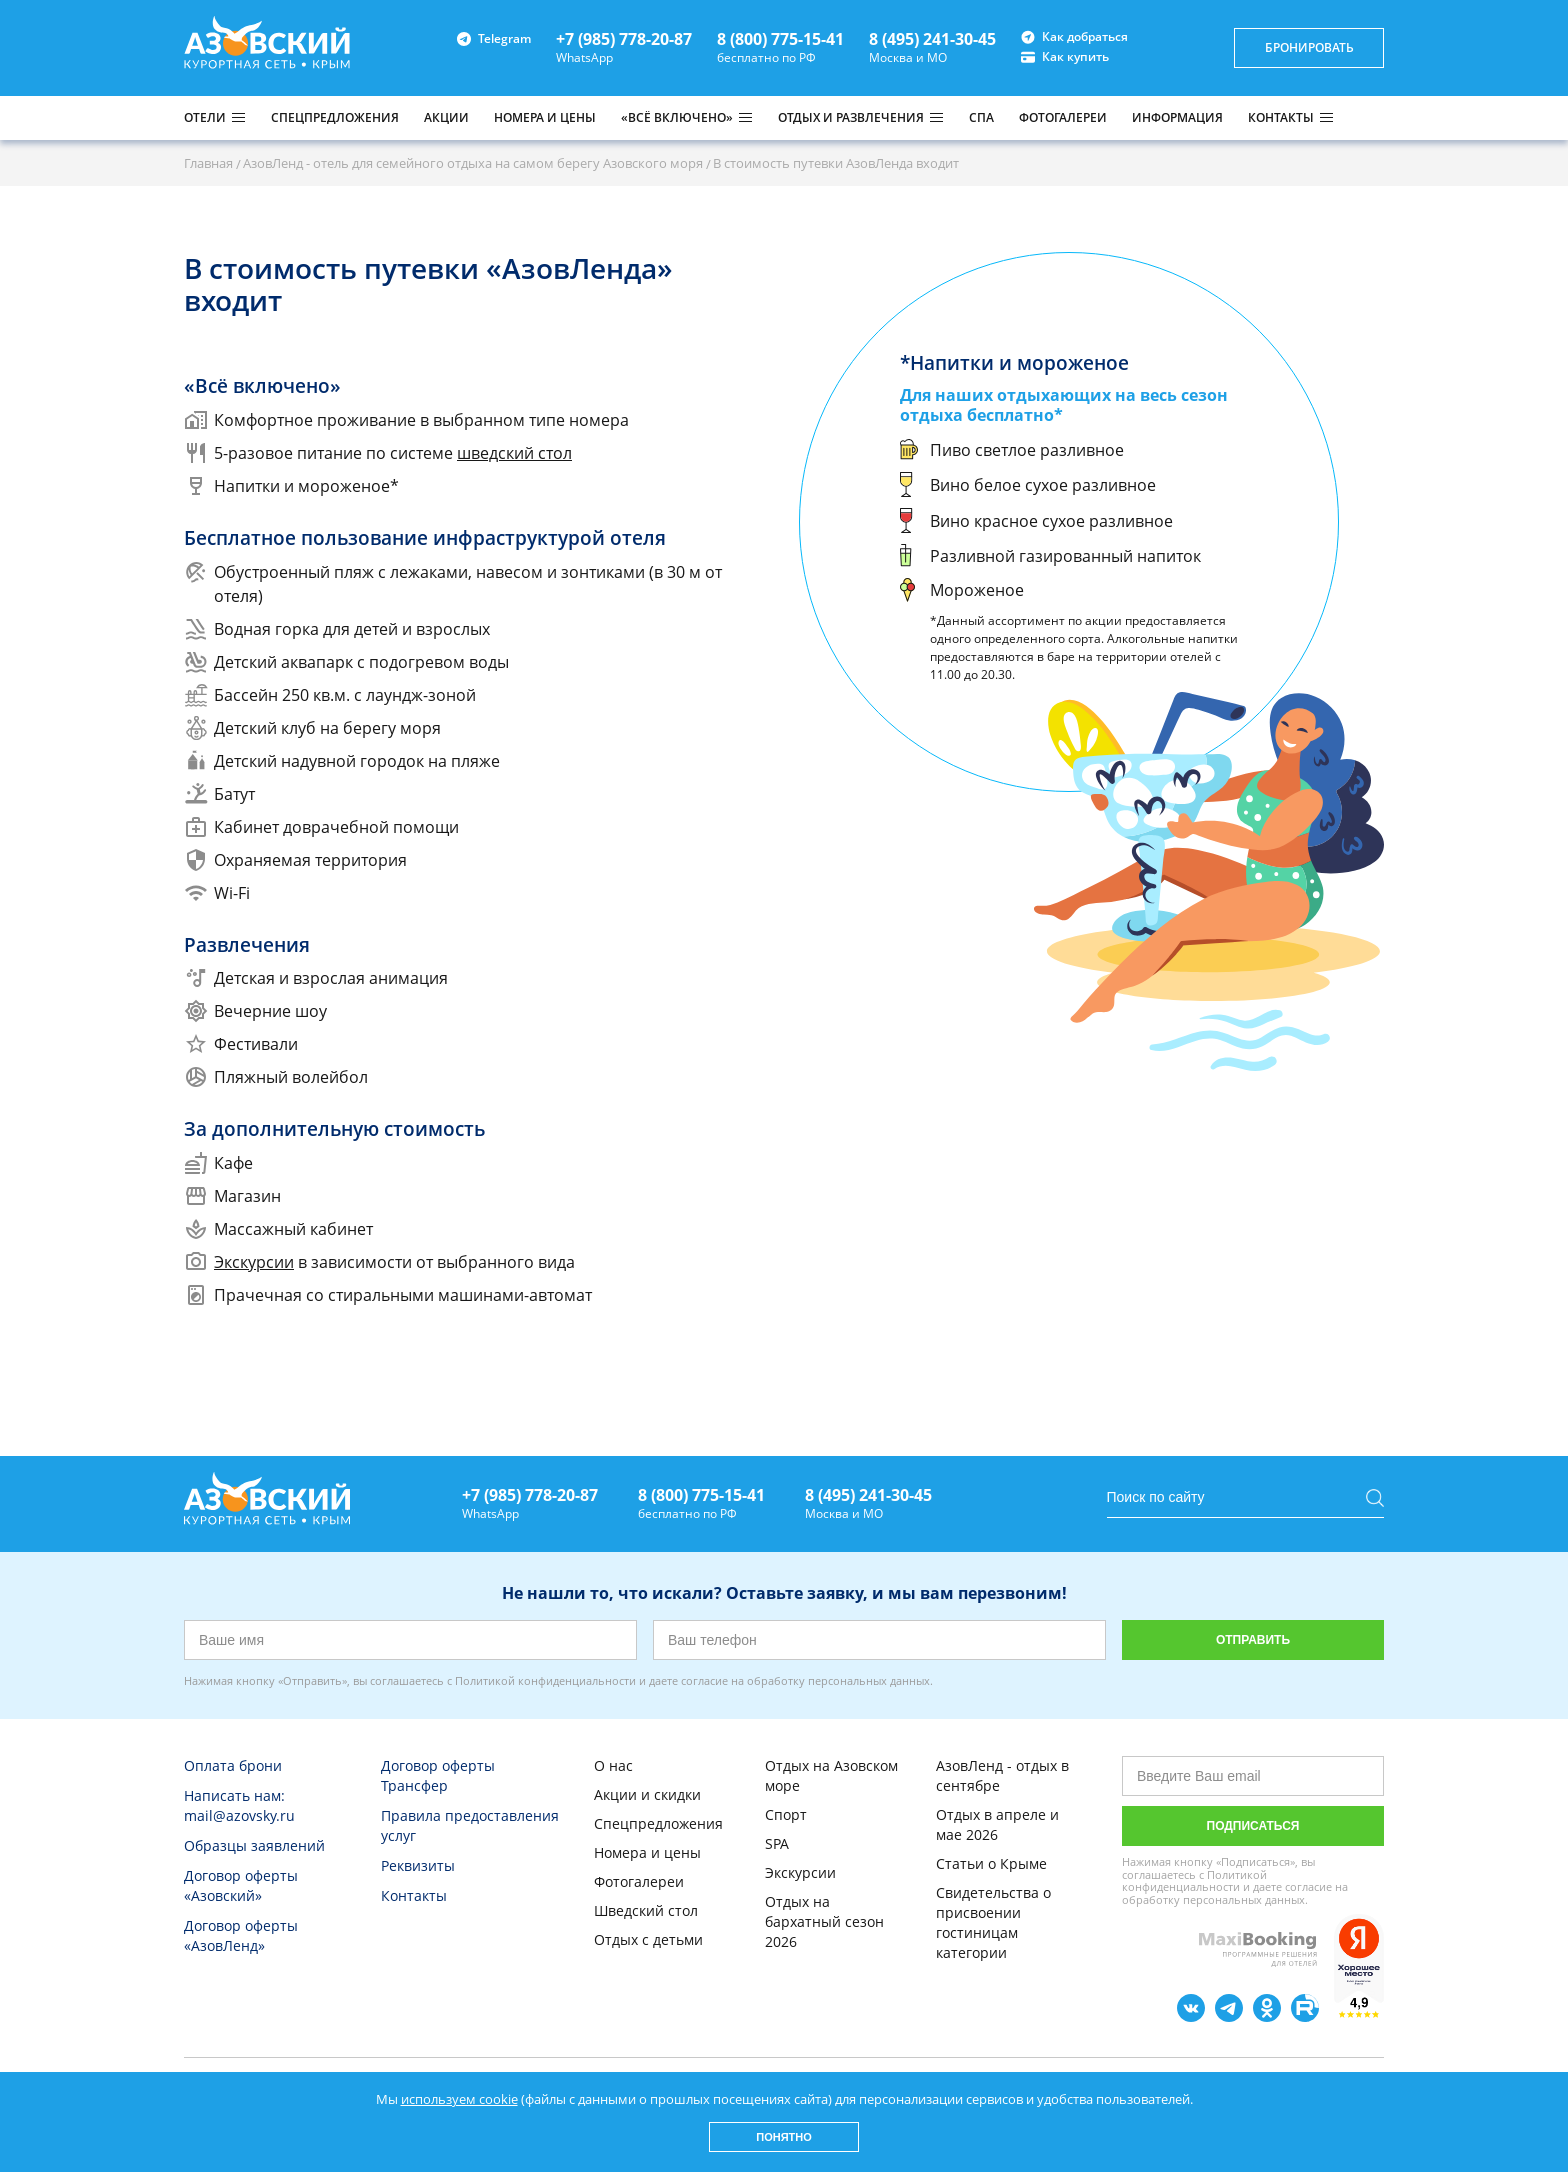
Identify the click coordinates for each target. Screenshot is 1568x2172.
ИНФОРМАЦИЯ (1177, 117)
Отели (205, 118)
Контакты (414, 1895)
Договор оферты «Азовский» (241, 1885)
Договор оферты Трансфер (438, 1775)
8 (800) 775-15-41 (780, 39)
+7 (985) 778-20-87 (624, 39)
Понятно (784, 2137)
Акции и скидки (647, 1794)
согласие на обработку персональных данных (805, 1680)
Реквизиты (418, 1865)
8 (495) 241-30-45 (932, 39)
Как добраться (1074, 37)
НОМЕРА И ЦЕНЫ (545, 117)
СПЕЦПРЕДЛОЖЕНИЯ (335, 117)
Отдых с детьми (648, 1939)
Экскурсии (254, 1262)
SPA (777, 1843)
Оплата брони (233, 1765)
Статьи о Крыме (991, 1863)
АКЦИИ (446, 117)
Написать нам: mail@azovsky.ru (239, 1805)
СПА (981, 117)
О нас (613, 1765)
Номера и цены (647, 1852)
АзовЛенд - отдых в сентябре (1002, 1775)
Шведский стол (646, 1910)
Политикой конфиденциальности (545, 1680)
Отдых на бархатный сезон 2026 (824, 1921)
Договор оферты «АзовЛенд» (241, 1935)
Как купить (1065, 57)
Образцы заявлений (254, 1845)
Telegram (494, 38)
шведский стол (514, 453)
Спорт (786, 1814)
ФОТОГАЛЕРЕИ (1063, 117)
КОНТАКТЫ (1281, 118)
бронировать (1309, 47)
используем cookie (459, 2099)
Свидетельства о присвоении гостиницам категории (993, 1922)
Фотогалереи (639, 1881)
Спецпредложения (658, 1823)
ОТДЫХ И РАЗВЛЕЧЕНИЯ (851, 118)
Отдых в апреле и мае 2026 (997, 1824)
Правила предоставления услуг (470, 1825)
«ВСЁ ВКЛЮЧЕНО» (677, 118)
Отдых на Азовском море (831, 1775)
